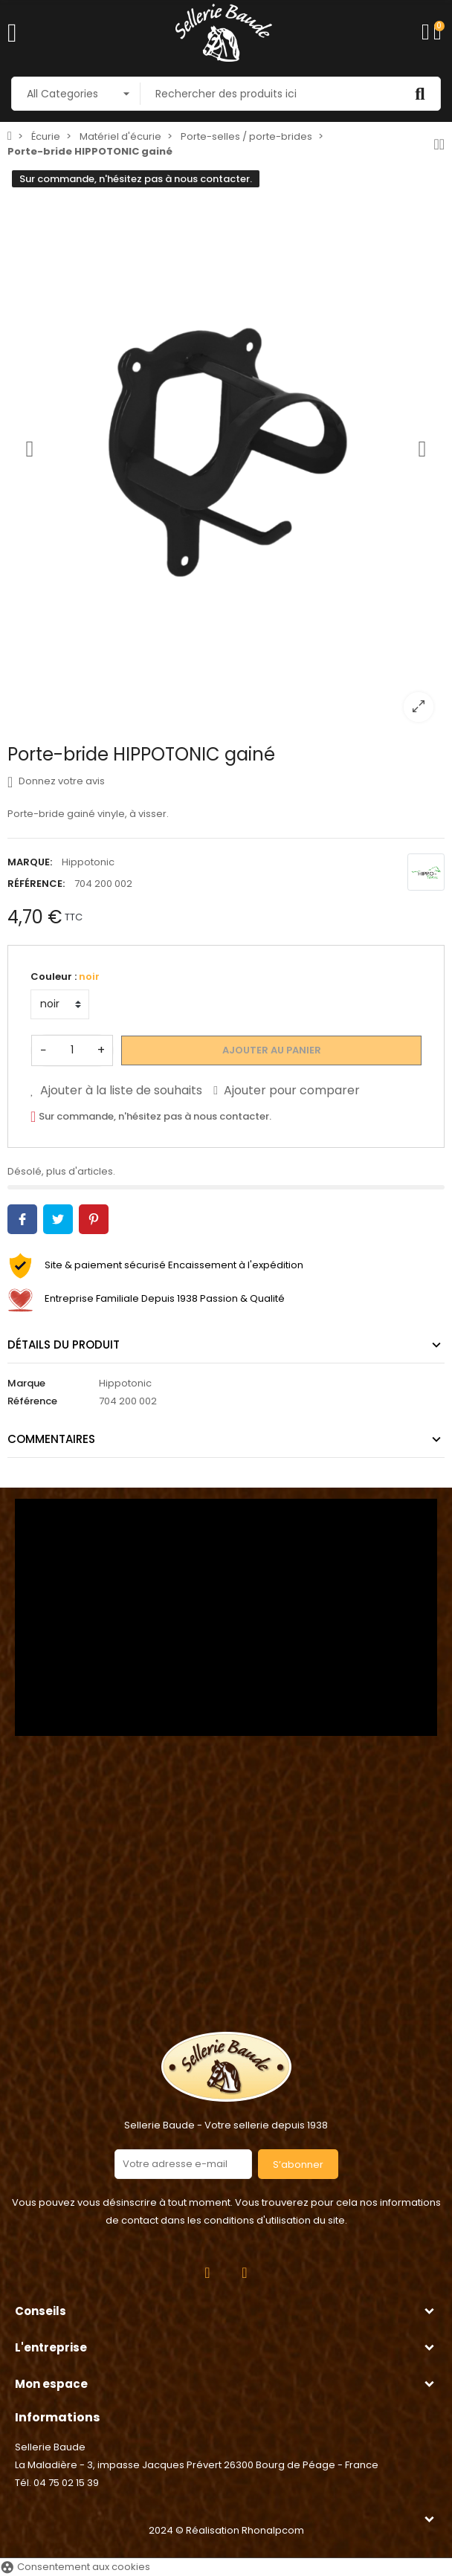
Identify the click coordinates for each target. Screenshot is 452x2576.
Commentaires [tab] (51, 1439)
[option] (226, 449)
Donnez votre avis (56, 781)
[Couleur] (59, 1004)
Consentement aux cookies (75, 2567)
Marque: (29, 862)
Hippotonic (88, 862)
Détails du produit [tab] (63, 1344)
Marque (26, 1383)
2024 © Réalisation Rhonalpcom (226, 2530)
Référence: (36, 884)
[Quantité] (72, 1050)
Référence (32, 1401)
